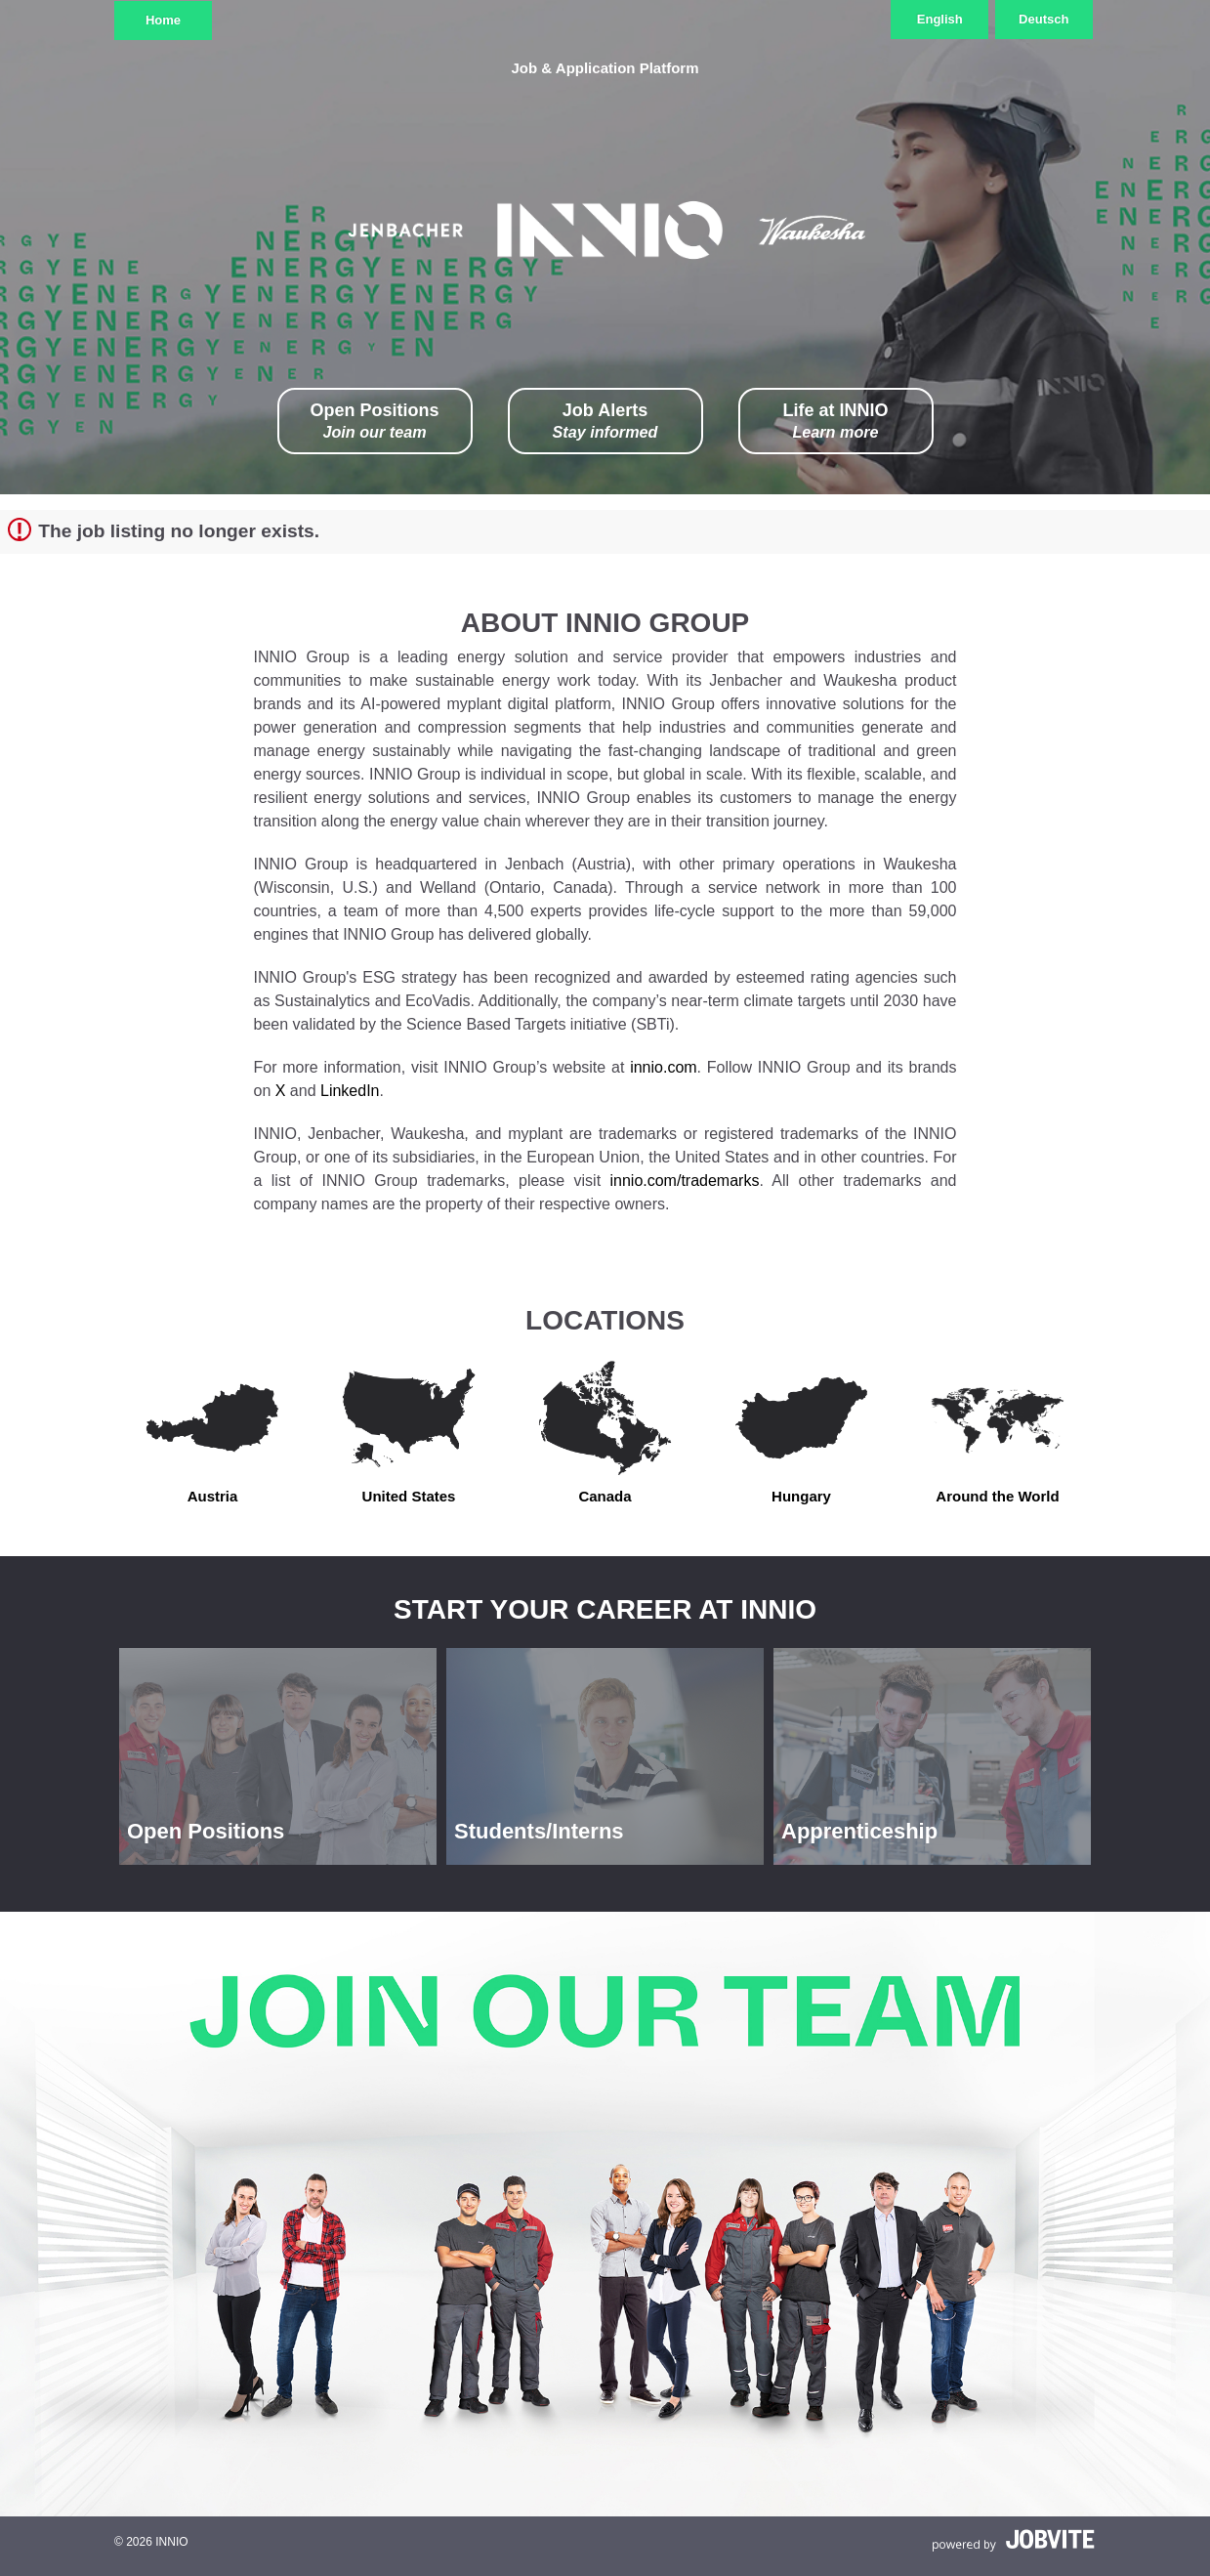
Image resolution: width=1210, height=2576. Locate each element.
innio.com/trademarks (684, 1180)
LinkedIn (350, 1090)
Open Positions (374, 422)
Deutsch (1043, 19)
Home (163, 20)
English (940, 19)
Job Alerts (605, 422)
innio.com (663, 1067)
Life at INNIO (835, 422)
